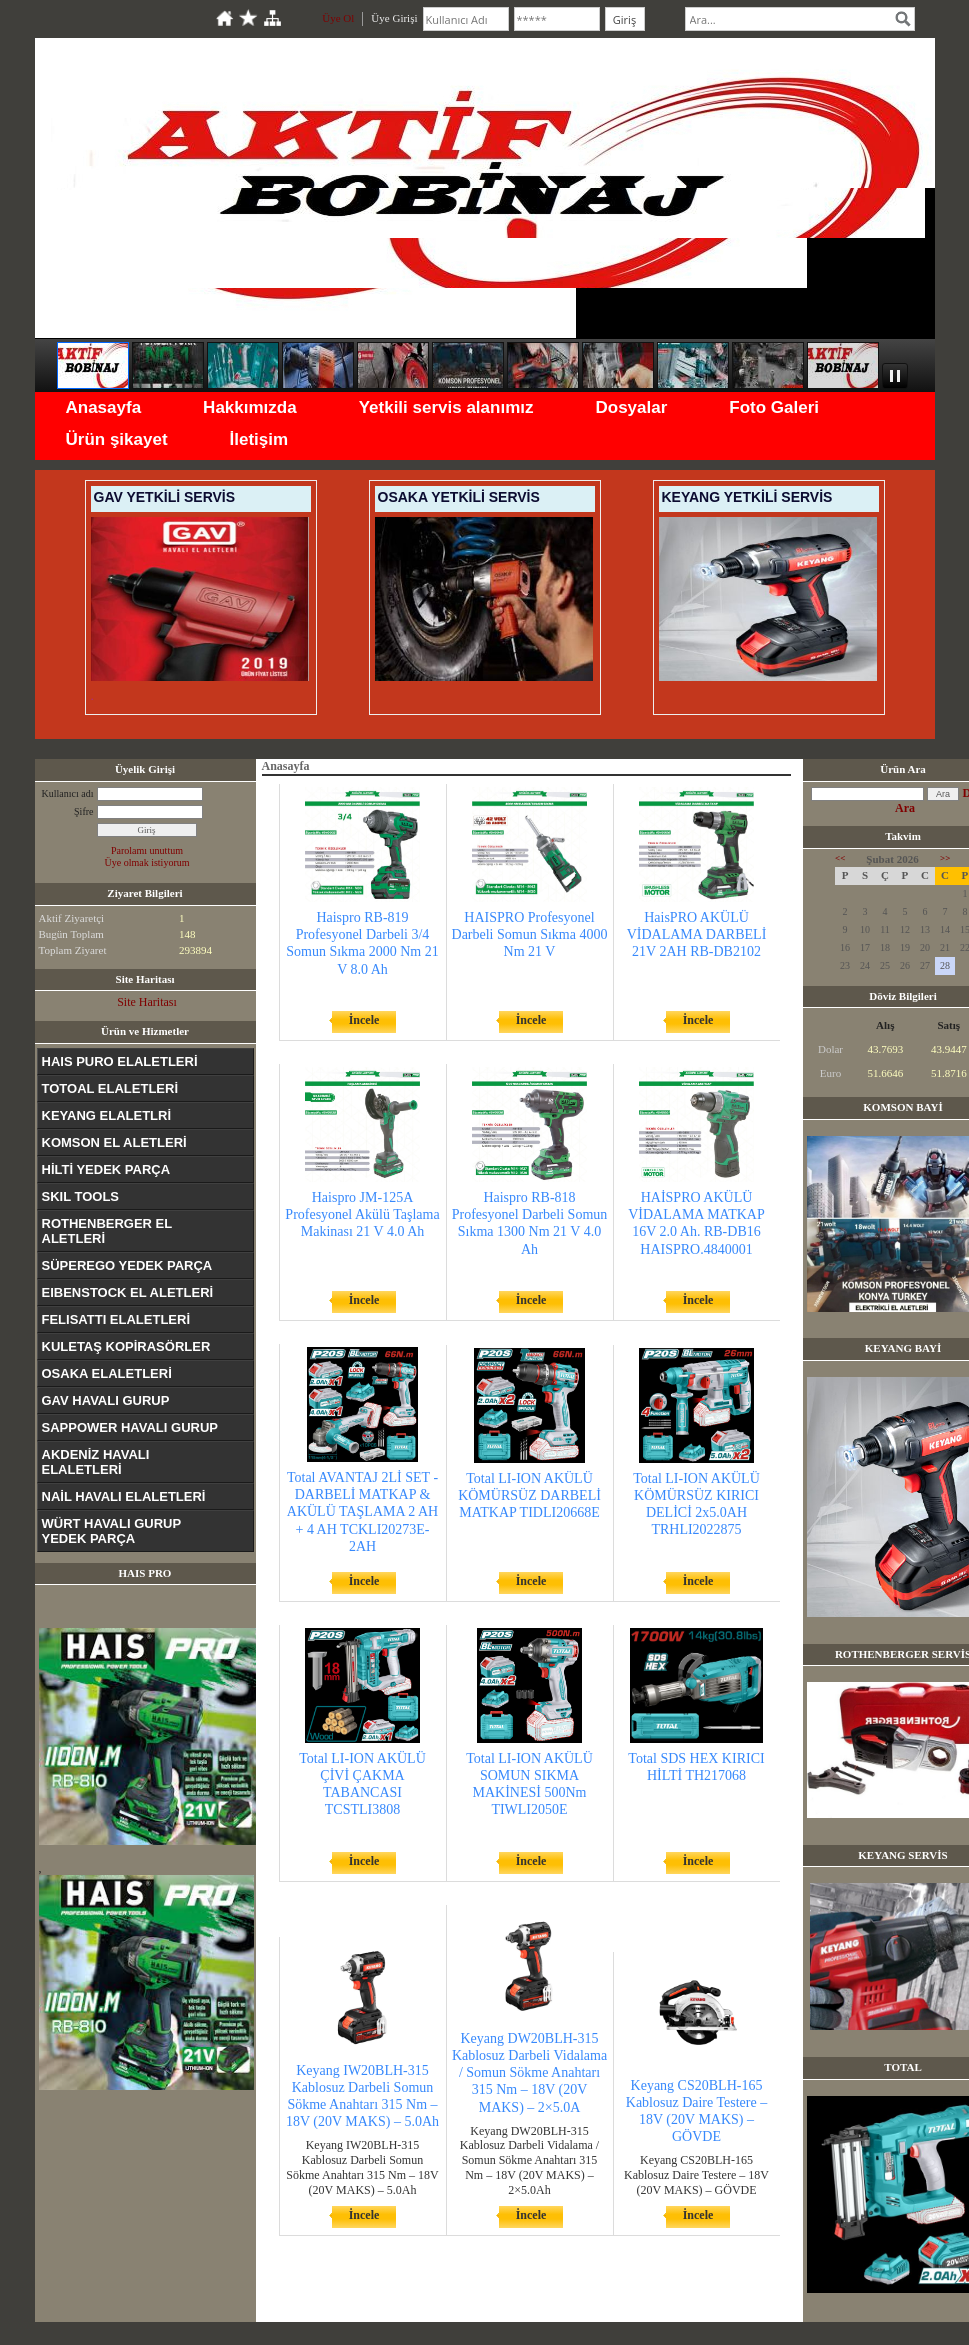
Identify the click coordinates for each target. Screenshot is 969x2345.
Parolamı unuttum (147, 850)
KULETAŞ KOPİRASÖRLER (126, 1346)
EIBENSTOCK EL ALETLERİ (128, 1292)
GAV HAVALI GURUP (106, 1400)
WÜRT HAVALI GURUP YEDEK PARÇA (112, 1531)
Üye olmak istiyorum (147, 862)
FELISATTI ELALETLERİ (116, 1319)
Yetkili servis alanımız (446, 407)
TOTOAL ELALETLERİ (110, 1088)
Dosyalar (631, 407)
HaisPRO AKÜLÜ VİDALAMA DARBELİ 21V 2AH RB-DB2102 (697, 934)
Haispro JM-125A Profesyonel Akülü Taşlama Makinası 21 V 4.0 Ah (362, 1214)
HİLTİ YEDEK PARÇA (106, 1169)
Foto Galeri (774, 407)
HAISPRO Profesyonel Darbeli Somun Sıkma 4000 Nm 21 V (530, 934)
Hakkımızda (250, 407)
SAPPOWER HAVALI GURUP (130, 1427)
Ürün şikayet (117, 439)
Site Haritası (147, 1002)
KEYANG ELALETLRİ (107, 1115)
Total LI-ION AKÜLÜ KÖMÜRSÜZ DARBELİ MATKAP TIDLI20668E (529, 1495)
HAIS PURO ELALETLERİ (120, 1061)
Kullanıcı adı (68, 793)
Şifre (83, 811)
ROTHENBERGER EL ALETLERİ (107, 1231)
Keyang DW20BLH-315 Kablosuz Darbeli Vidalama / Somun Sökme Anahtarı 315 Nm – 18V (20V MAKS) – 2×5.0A (529, 2073)
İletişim (259, 439)
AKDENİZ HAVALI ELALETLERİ (96, 1462)
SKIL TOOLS (81, 1196)
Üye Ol (338, 18)
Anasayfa (104, 407)
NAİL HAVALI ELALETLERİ (124, 1496)
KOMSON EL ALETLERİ (114, 1142)
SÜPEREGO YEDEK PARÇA (127, 1265)
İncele (364, 1020)
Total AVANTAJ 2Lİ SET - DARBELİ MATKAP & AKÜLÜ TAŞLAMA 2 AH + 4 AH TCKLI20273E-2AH (362, 1512)
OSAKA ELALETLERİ (107, 1373)
